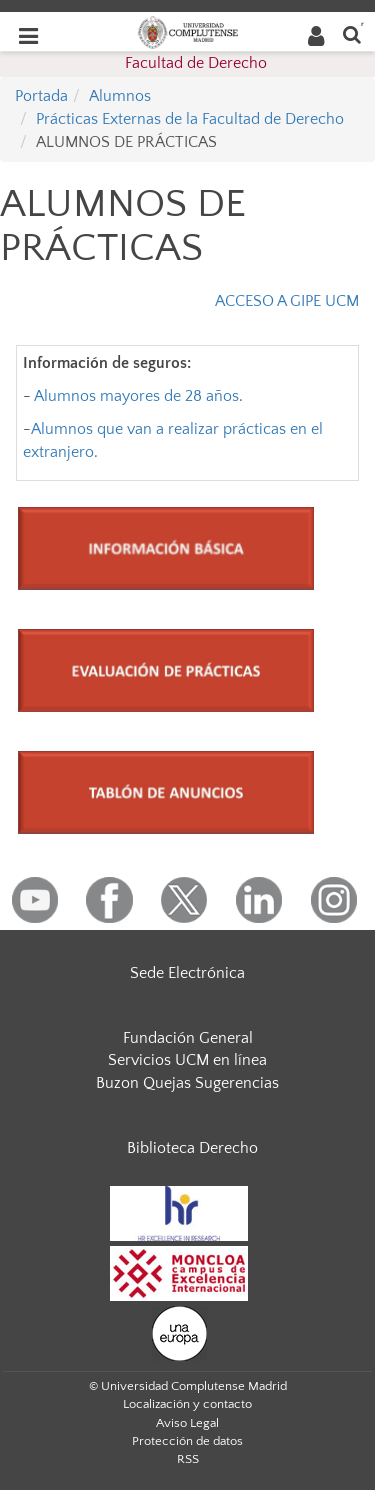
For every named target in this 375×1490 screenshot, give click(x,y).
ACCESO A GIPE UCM (287, 301)
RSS (188, 1459)
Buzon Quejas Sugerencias (187, 1083)
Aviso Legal (187, 1423)
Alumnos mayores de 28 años (136, 396)
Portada (41, 96)
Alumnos (120, 96)
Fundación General (188, 1038)
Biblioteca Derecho (192, 1148)
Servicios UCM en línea (187, 1060)
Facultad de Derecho (196, 63)
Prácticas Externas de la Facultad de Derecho (190, 119)
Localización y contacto (187, 1404)
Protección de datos (187, 1441)
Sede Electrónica (187, 973)
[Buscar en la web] (352, 33)
